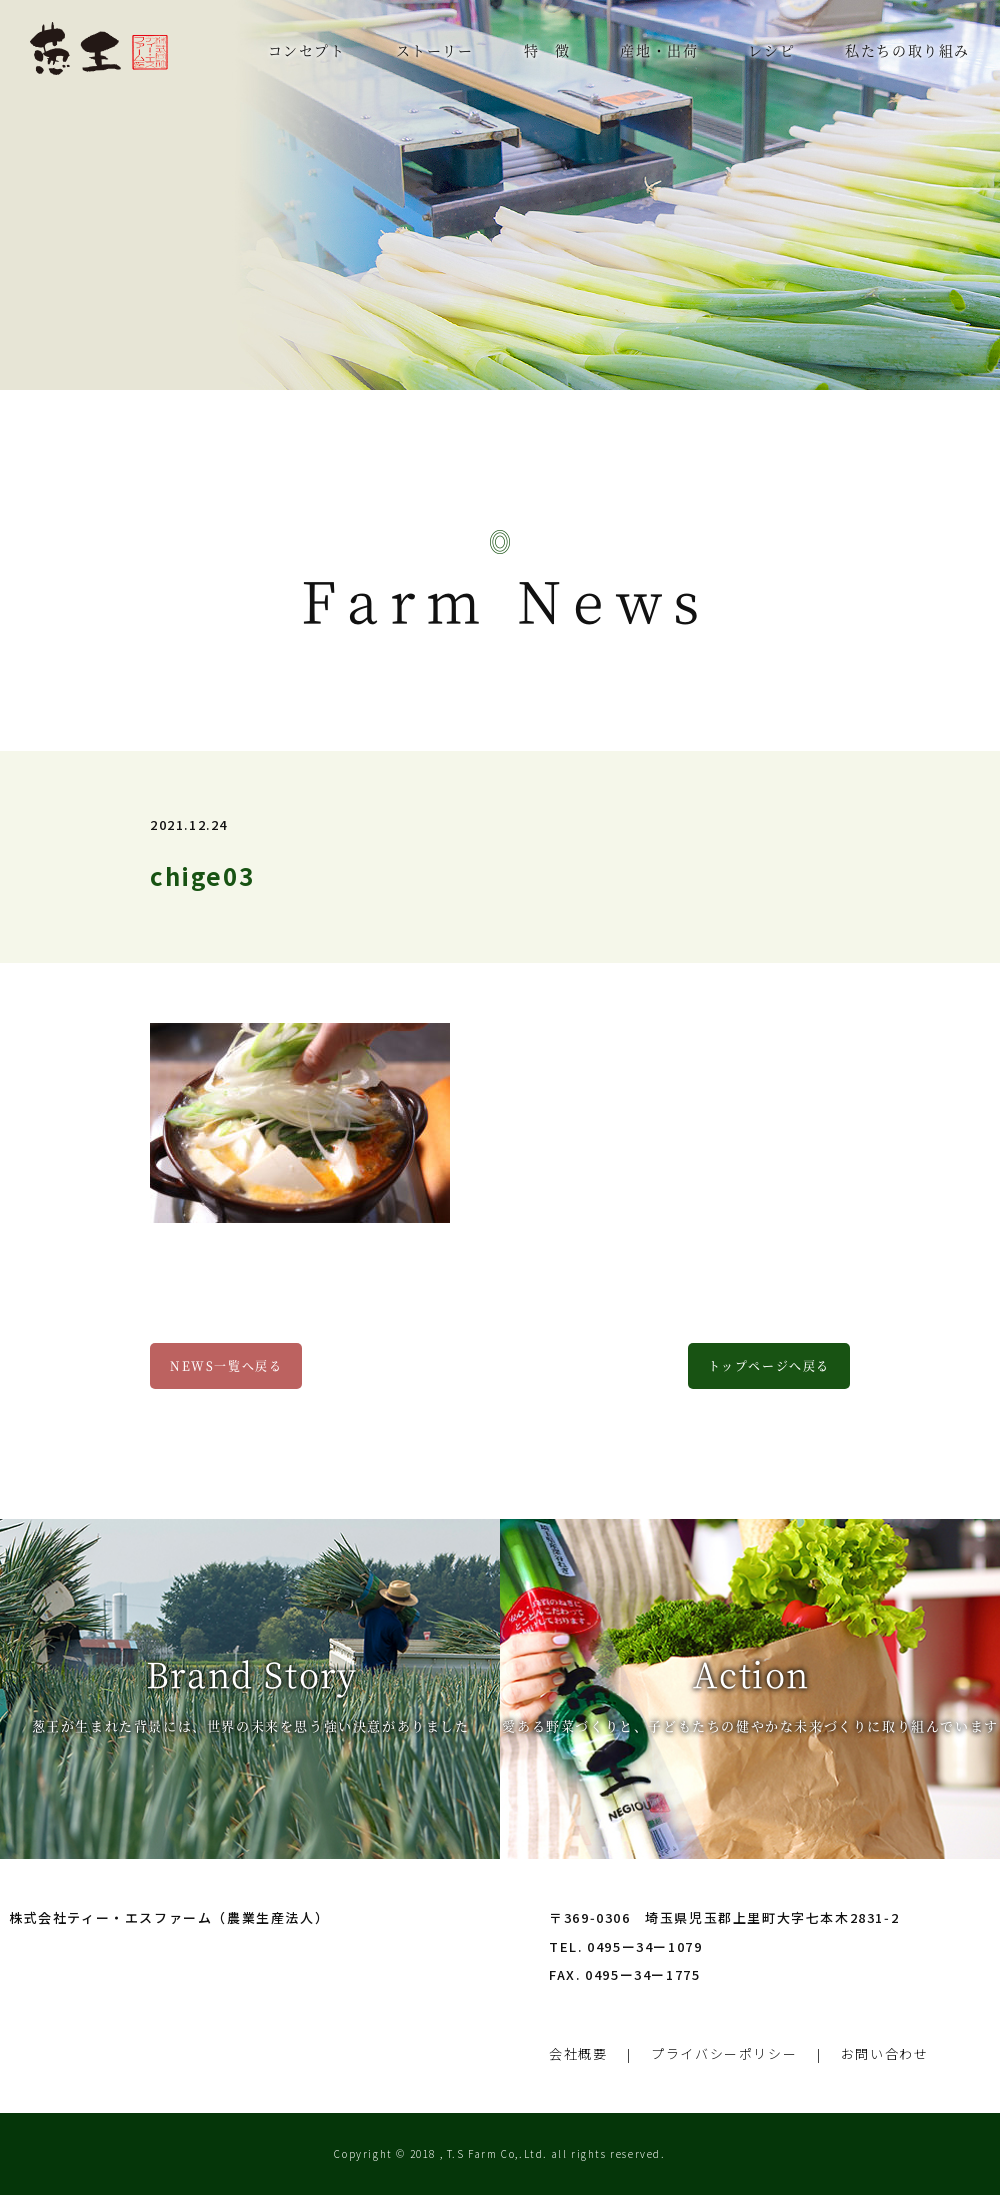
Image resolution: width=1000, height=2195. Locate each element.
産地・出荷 (659, 50)
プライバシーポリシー (724, 2053)
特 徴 (547, 50)
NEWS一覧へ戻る (226, 1365)
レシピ (771, 50)
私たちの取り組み (907, 50)
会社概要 (578, 2053)
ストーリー (435, 50)
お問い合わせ (885, 2053)
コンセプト (307, 50)
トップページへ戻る (769, 1365)
